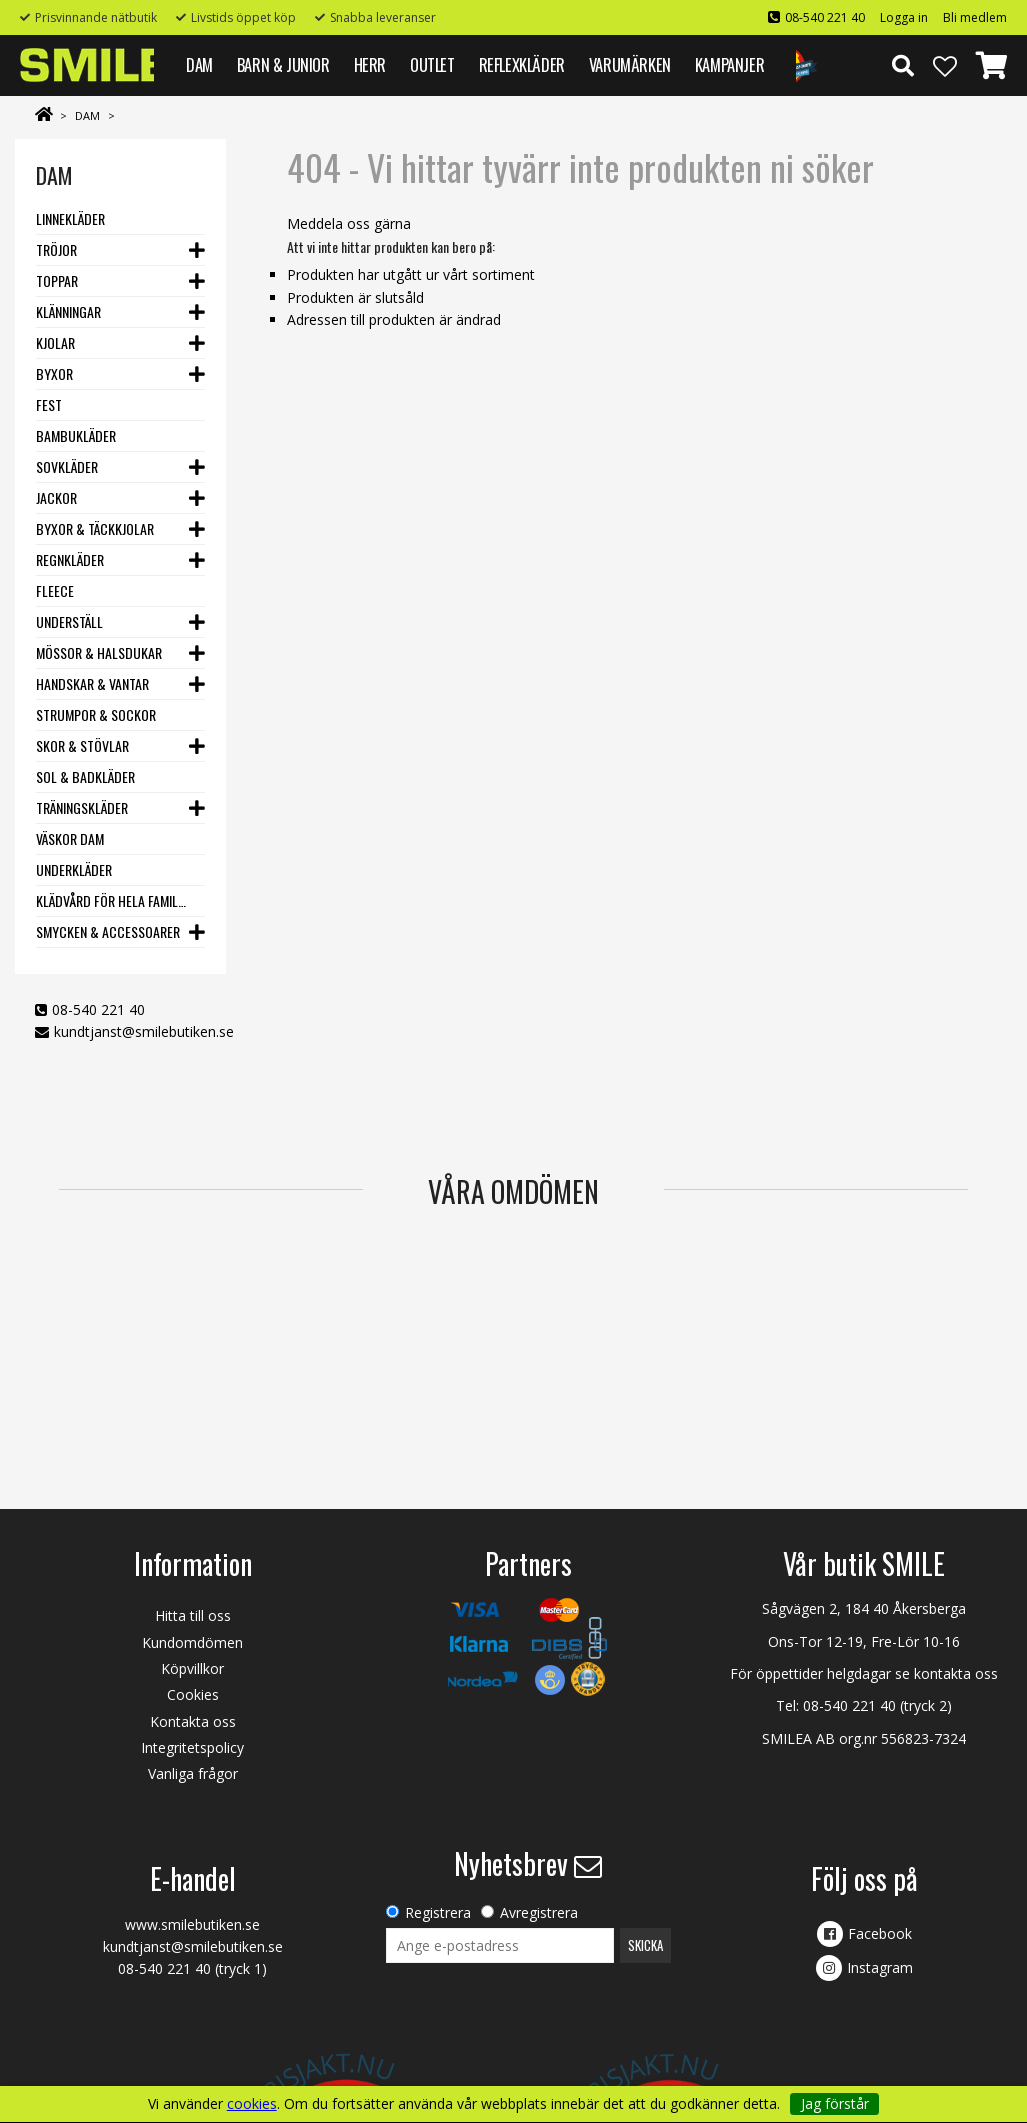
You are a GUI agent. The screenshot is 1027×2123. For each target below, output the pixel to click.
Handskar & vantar (92, 683)
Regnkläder (70, 559)
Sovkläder (67, 466)
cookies (252, 2104)
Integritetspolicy (192, 1747)
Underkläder (74, 869)
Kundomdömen (192, 1642)
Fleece (55, 590)
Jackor (56, 497)
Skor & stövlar (82, 745)
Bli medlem (975, 17)
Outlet (432, 64)
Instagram (880, 1967)
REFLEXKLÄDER (522, 64)
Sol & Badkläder (85, 776)
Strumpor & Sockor (96, 714)
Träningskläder (82, 807)
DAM (199, 64)
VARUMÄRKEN (630, 64)
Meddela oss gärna (349, 223)
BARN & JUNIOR (283, 64)
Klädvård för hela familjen (112, 900)
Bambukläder (76, 435)
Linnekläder (70, 218)
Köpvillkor (192, 1668)
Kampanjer (729, 64)
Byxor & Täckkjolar (95, 528)
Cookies (193, 1694)
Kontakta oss (193, 1721)
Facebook (880, 1933)
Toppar (57, 280)
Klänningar (68, 311)
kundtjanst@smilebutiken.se (144, 1031)
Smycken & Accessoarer (108, 931)
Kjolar (55, 342)
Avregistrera (539, 1912)
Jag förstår (835, 2103)
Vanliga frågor (193, 1773)
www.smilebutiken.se (192, 1924)
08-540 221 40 (825, 17)
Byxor (54, 373)
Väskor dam (70, 838)
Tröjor (56, 249)
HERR (370, 64)
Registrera (438, 1912)
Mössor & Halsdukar (99, 652)
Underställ (69, 621)
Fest (49, 404)
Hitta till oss (193, 1615)
